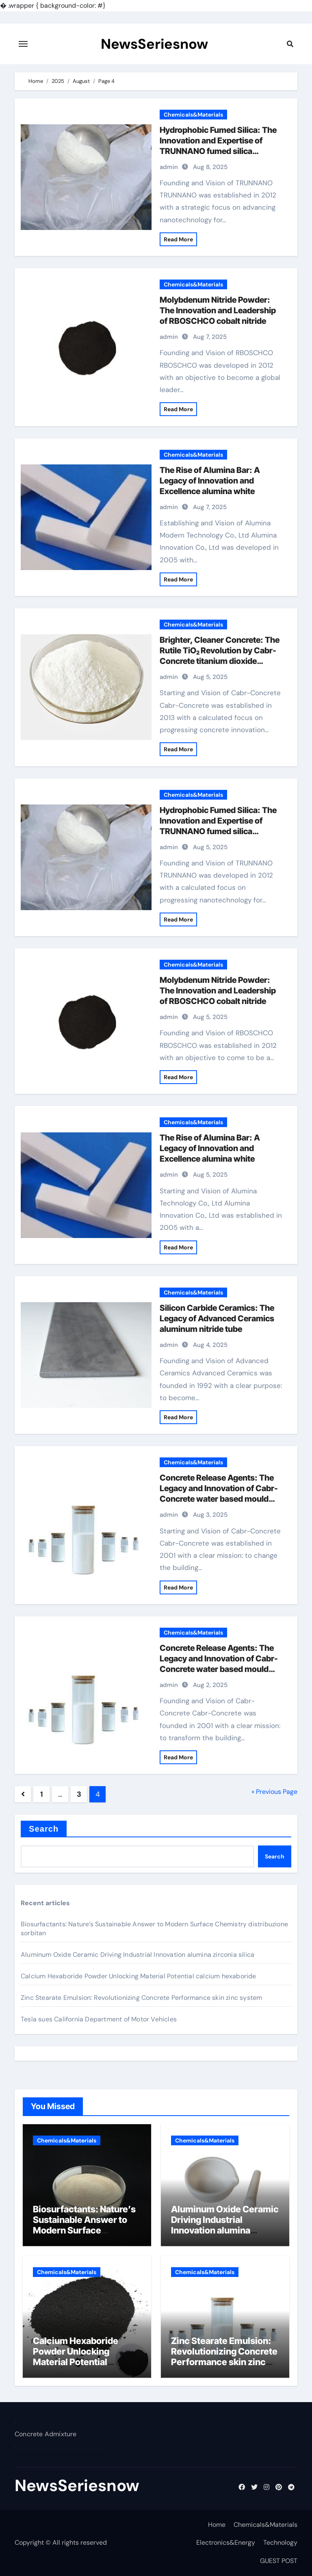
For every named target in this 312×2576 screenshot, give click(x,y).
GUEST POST (278, 2560)
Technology (280, 2542)
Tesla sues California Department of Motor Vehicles (99, 2019)
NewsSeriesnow (154, 44)
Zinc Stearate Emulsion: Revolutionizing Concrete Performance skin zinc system (141, 1997)
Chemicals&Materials (193, 114)
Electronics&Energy (225, 2542)
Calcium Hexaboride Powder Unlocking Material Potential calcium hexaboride (138, 1976)
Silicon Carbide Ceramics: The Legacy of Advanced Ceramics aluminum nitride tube (217, 1318)
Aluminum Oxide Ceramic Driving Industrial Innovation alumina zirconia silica (137, 1954)
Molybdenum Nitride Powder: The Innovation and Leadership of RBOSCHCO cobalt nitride (218, 310)
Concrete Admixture (46, 2434)
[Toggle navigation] (23, 44)
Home (216, 2524)
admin (169, 167)
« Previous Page (274, 1791)
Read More (178, 239)
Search (43, 1828)
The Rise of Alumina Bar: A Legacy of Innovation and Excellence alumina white (210, 480)
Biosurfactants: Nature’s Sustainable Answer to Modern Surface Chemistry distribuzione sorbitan (84, 2230)
